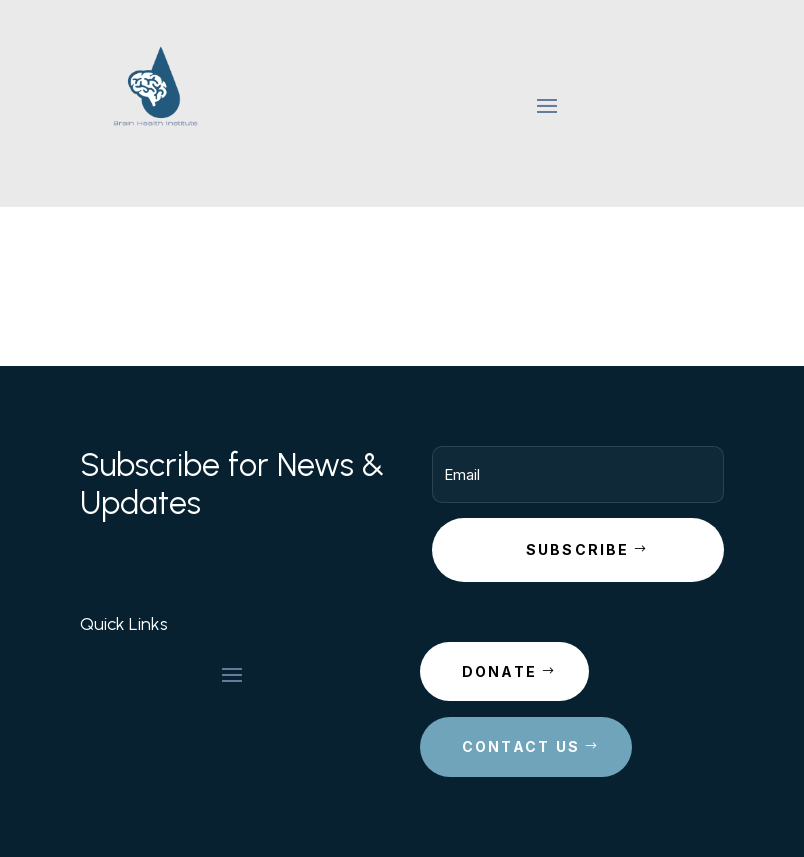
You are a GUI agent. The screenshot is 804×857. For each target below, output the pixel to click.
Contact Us (521, 746)
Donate (499, 671)
